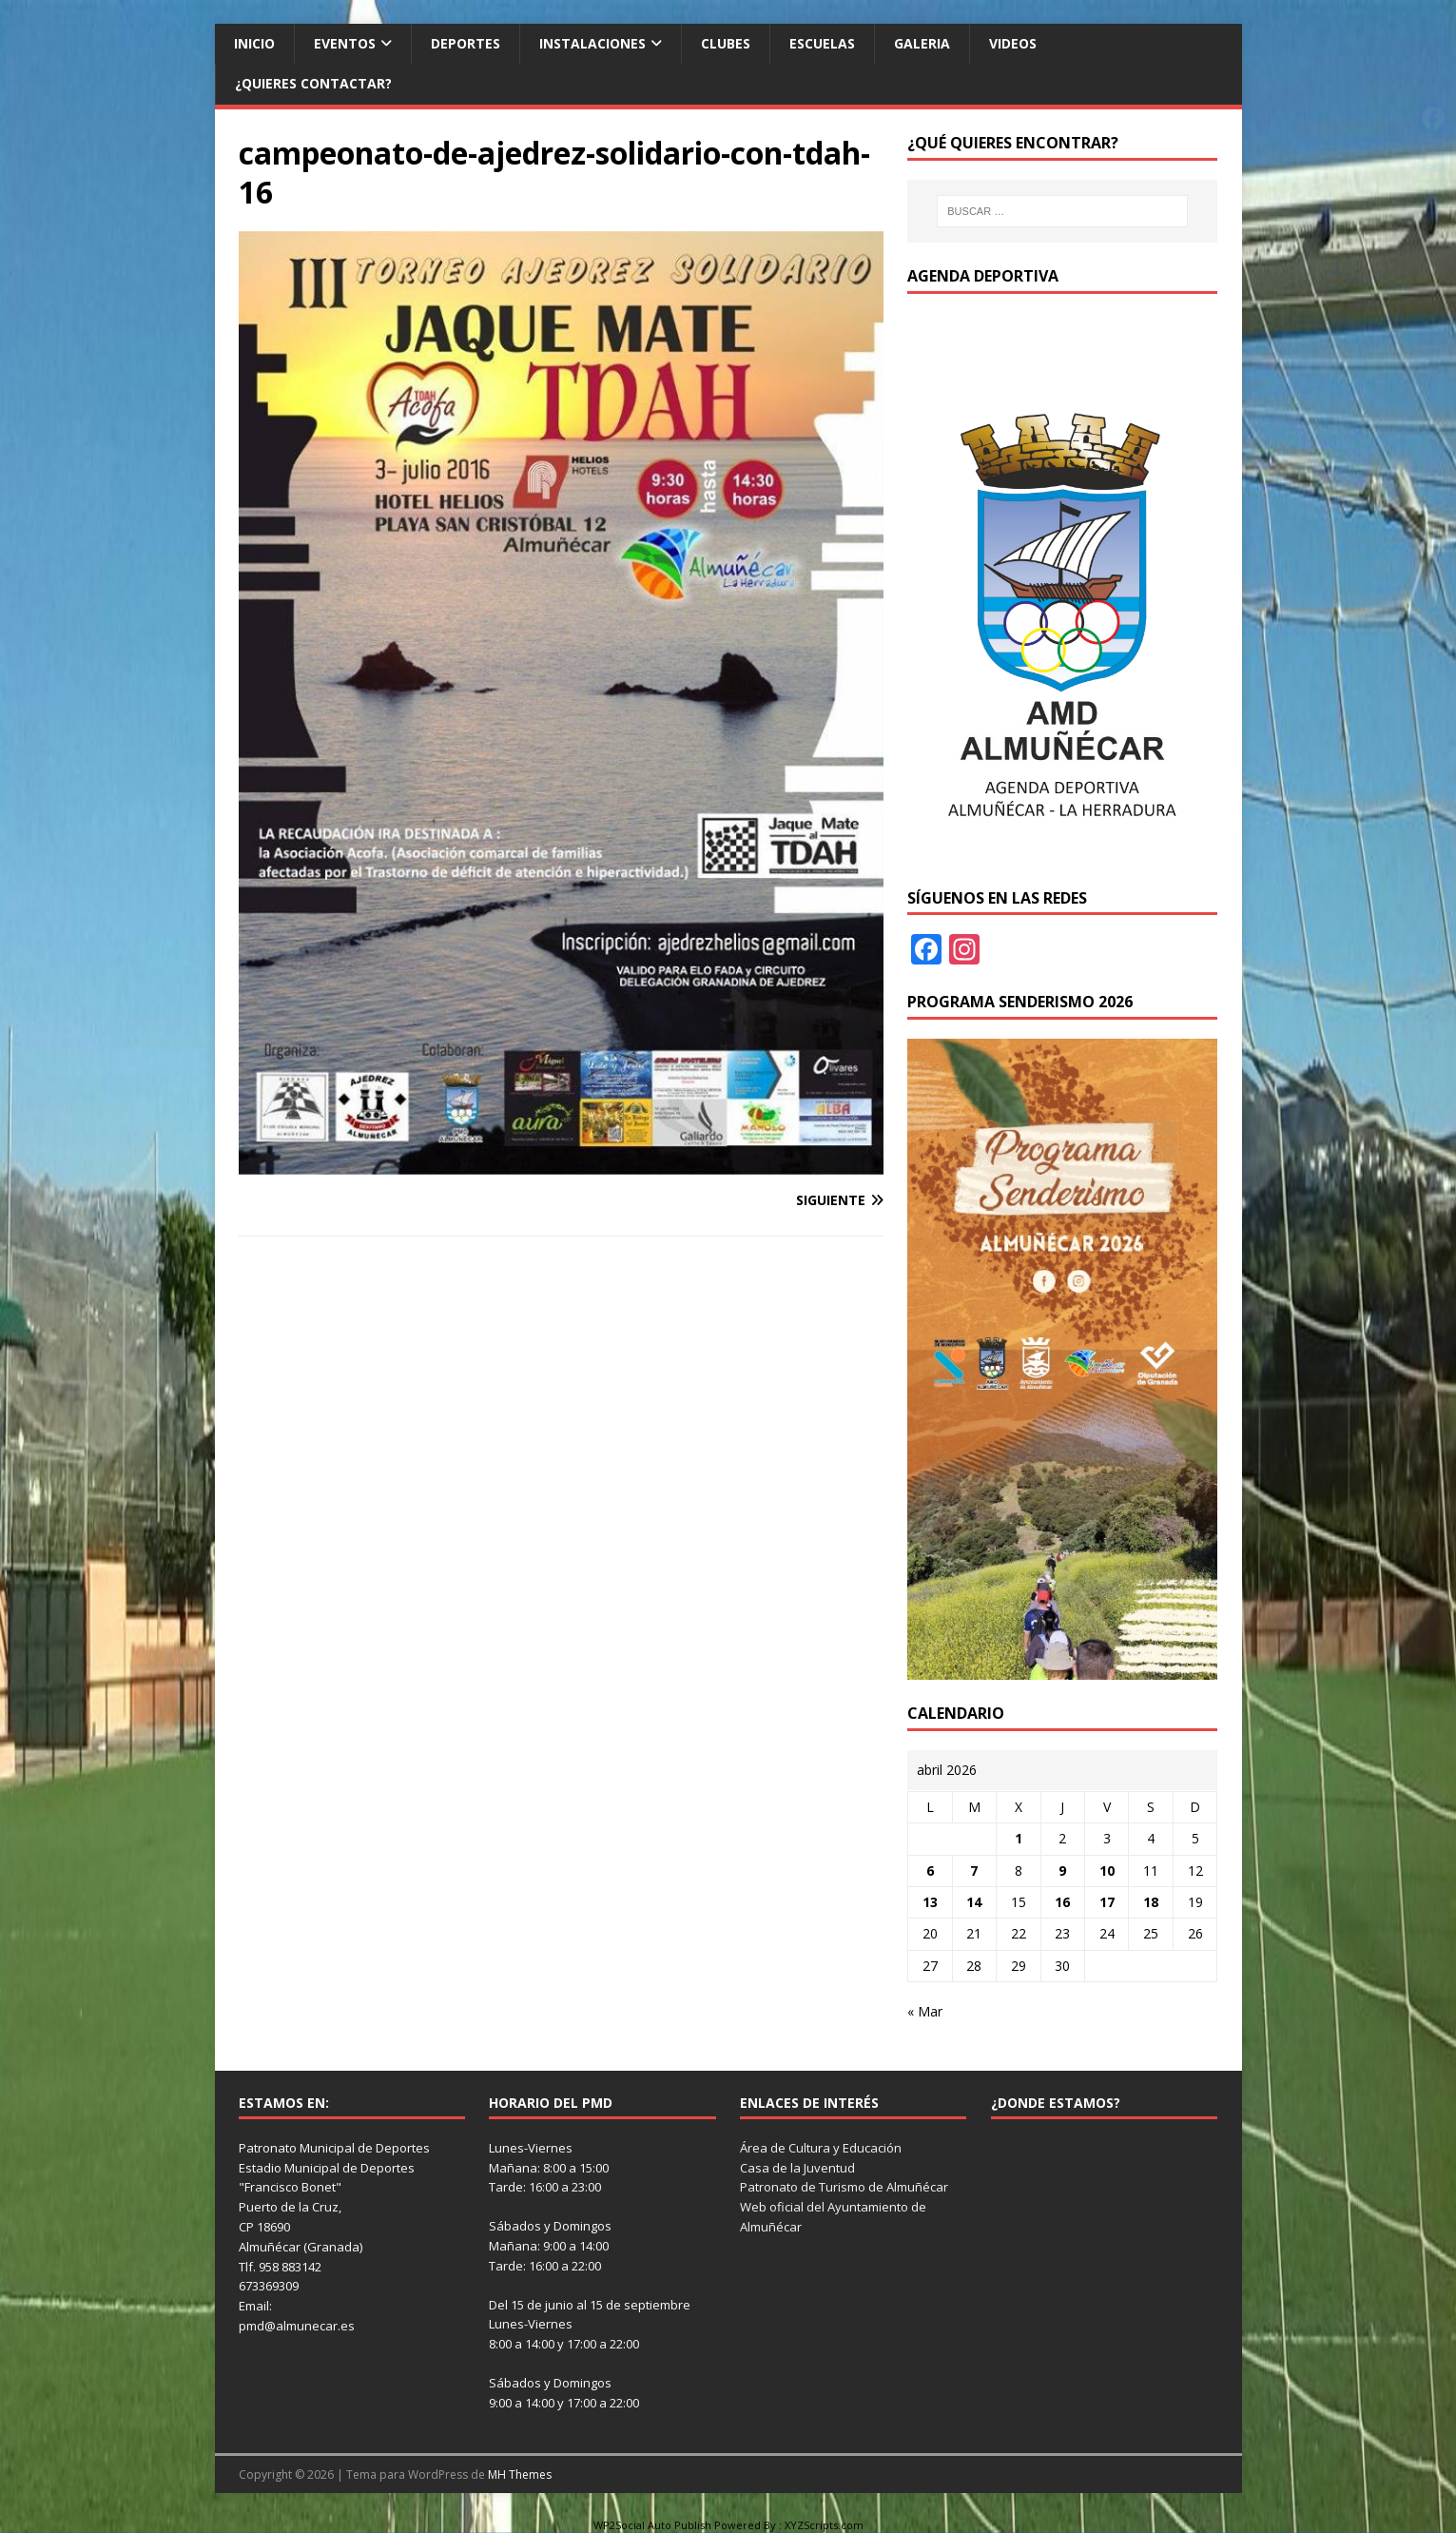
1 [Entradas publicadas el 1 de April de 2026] (1018, 1838)
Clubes (725, 43)
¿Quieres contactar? (313, 83)
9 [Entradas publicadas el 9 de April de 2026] (1062, 1870)
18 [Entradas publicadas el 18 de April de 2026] (1150, 1902)
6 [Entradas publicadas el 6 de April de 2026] (930, 1870)
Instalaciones (592, 43)
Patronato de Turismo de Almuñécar (844, 2186)
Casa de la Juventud (797, 2167)
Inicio (254, 43)
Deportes (465, 43)
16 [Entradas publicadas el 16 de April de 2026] (1062, 1902)
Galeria (922, 43)
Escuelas (822, 43)
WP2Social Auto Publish (652, 2525)
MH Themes (520, 2474)
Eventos (345, 43)
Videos (1013, 43)
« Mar (924, 2011)
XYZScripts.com (824, 2525)
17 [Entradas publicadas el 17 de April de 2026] (1107, 1902)
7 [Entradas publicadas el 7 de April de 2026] (974, 1870)
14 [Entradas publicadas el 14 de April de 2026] (973, 1902)
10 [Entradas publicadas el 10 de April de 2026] (1107, 1870)
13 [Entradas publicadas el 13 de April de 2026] (930, 1902)
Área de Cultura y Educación (821, 2147)
